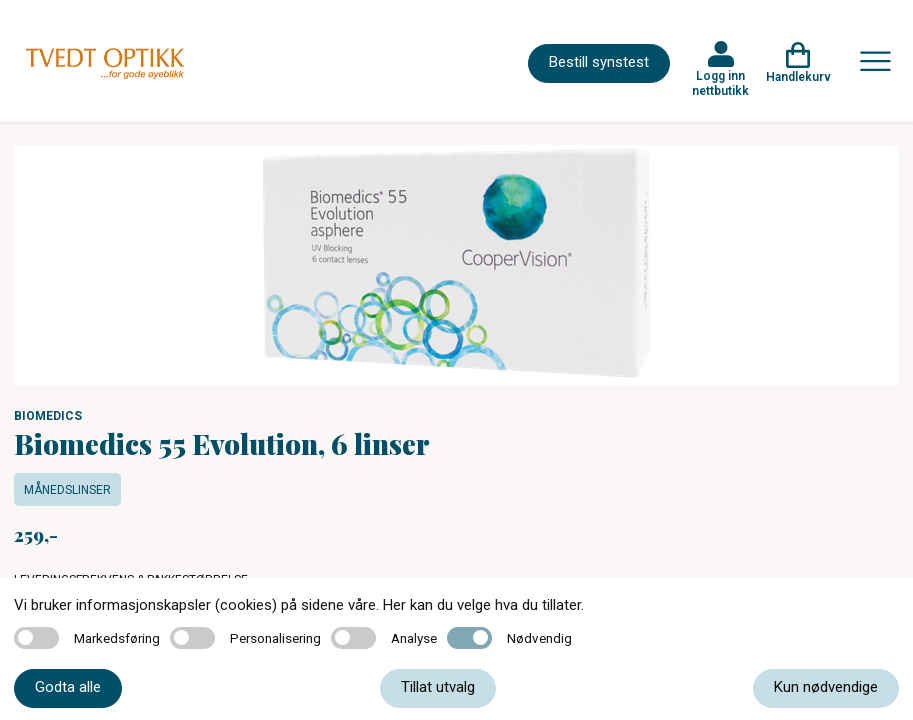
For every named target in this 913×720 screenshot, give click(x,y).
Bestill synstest (599, 62)
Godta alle (68, 687)
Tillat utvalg (438, 687)
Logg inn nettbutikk (720, 83)
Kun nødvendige (826, 687)
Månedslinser (67, 490)
